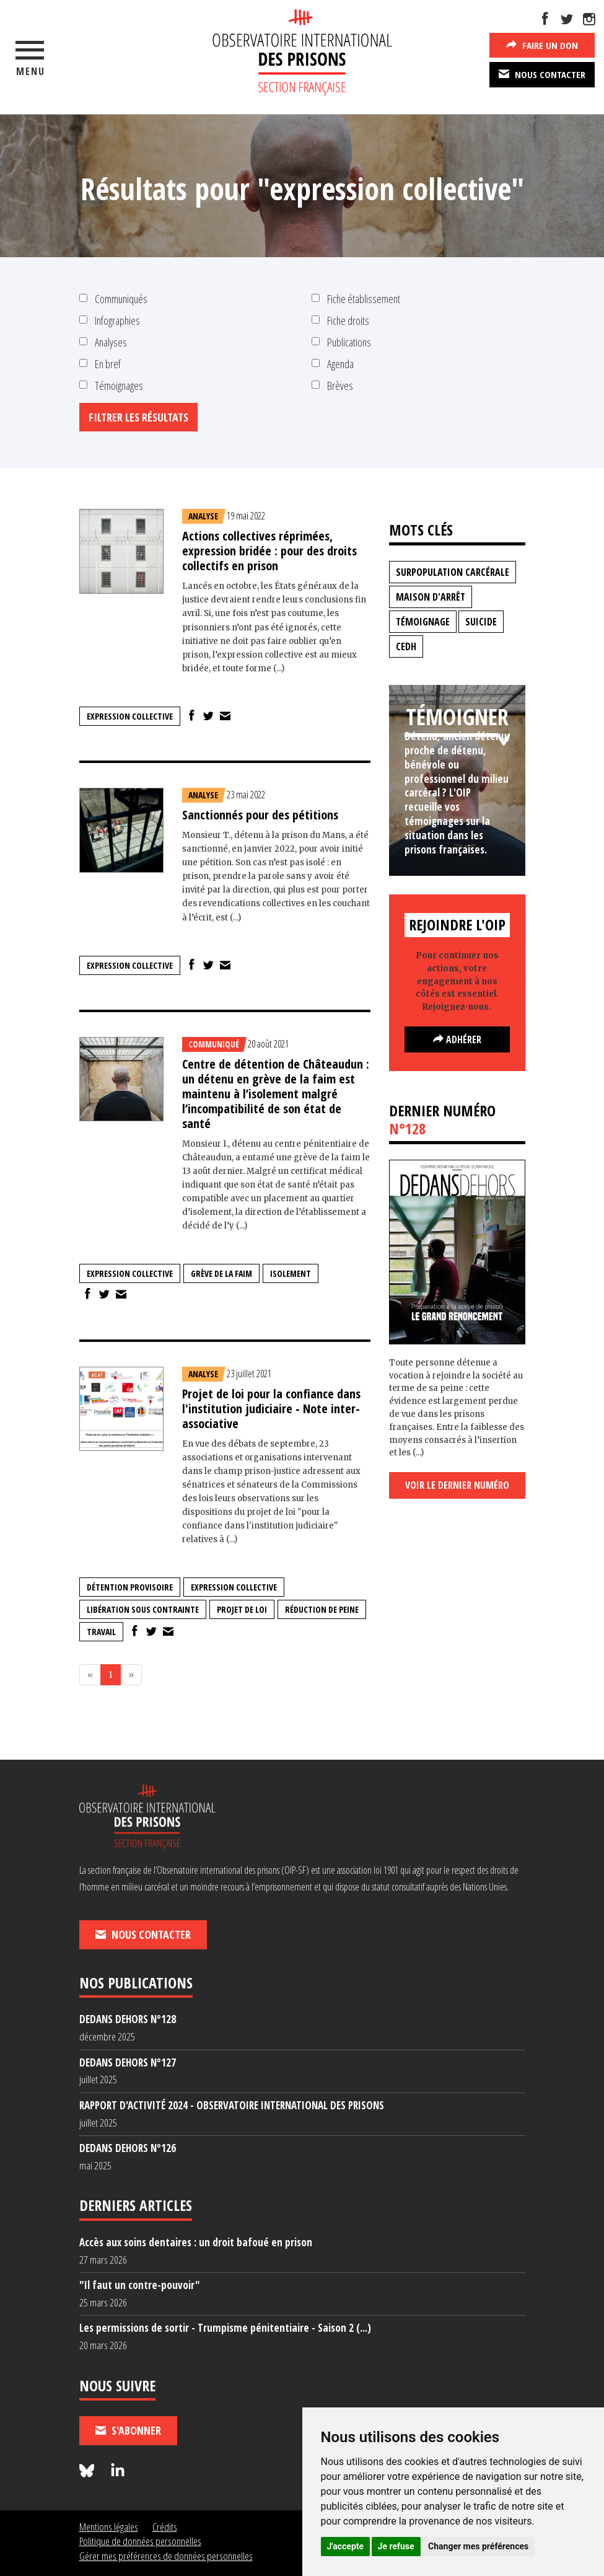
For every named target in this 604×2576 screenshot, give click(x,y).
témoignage (423, 622)
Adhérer (457, 1039)
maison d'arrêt (430, 597)
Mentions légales (108, 2527)
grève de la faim (221, 1273)
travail (101, 1632)
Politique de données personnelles (140, 2541)
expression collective (130, 716)
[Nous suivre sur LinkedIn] (117, 2471)
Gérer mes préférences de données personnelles (166, 2556)
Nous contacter (542, 74)
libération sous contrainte (143, 1609)
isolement (290, 1273)
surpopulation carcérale (452, 572)
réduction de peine (322, 1609)
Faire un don (542, 44)
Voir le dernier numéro (457, 1485)
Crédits (164, 2527)
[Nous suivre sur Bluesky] (88, 2471)
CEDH (406, 646)
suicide (481, 622)
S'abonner (128, 2430)
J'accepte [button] (345, 2546)
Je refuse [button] (396, 2546)
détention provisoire (130, 1587)
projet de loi (242, 1609)
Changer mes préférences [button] (478, 2546)
